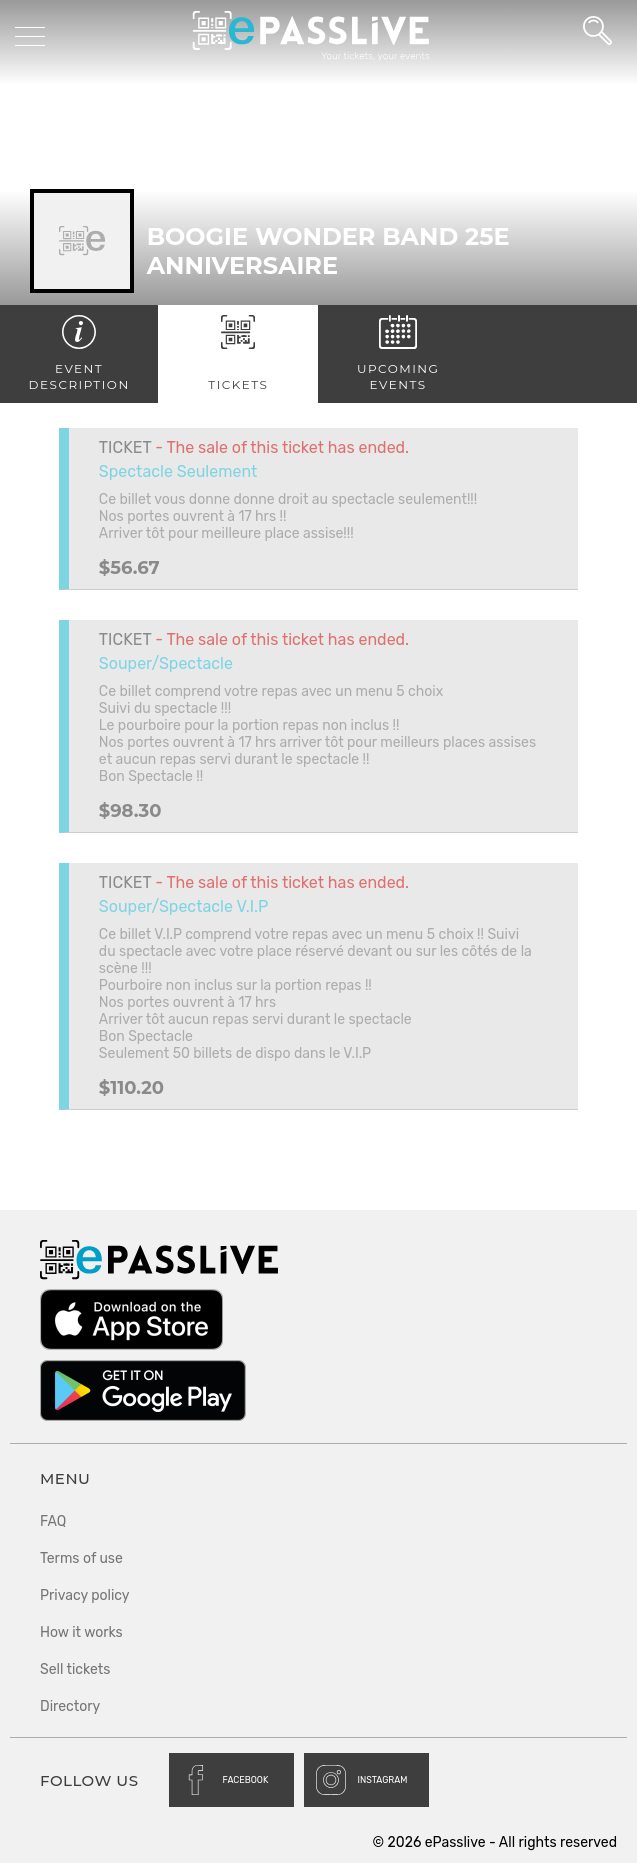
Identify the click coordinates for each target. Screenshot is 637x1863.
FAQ (53, 1521)
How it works (81, 1632)
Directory (70, 1706)
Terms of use (81, 1558)
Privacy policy (85, 1595)
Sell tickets (75, 1669)
